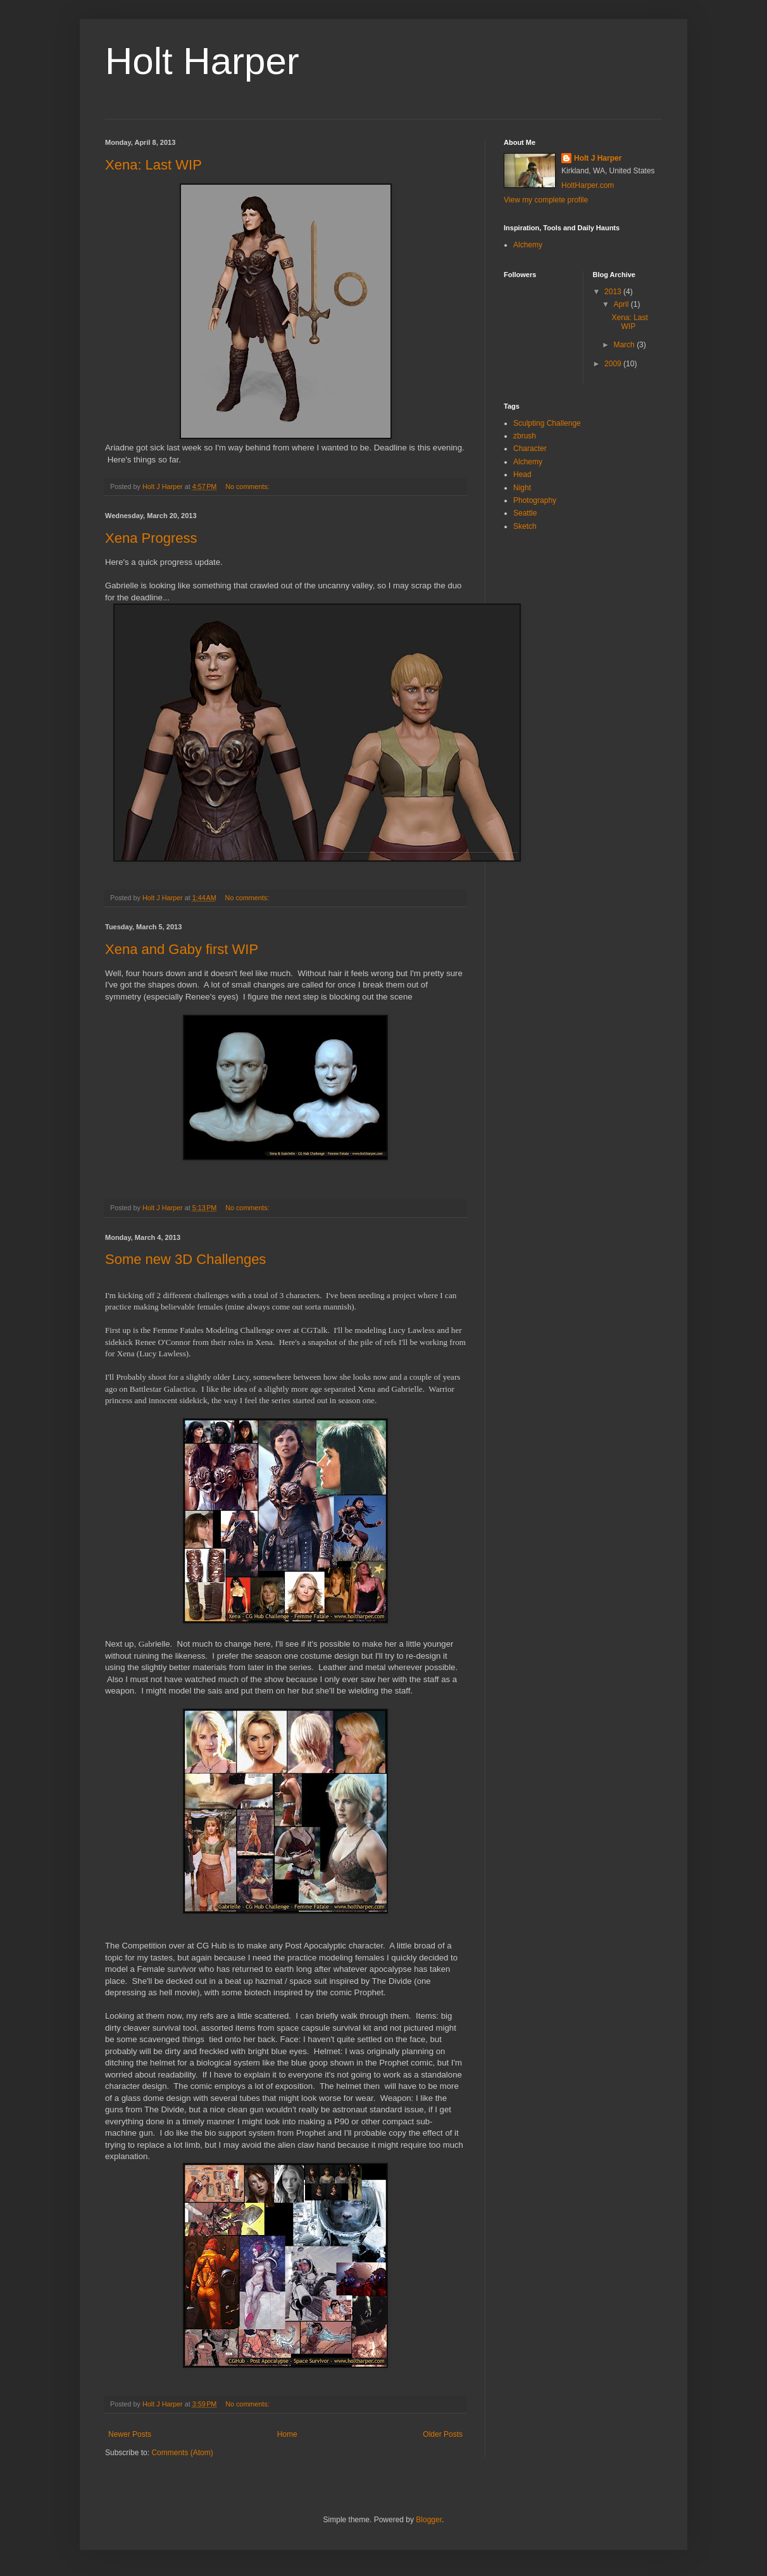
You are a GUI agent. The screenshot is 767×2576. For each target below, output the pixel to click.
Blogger (429, 2519)
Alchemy (527, 244)
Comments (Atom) (182, 2452)
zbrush (524, 435)
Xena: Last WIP (153, 165)
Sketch (525, 526)
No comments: (248, 486)
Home (287, 2434)
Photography (534, 500)
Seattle (525, 513)
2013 (613, 291)
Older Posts (443, 2434)
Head (522, 474)
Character (530, 448)
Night (522, 487)
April (621, 304)
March (625, 344)
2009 (613, 363)
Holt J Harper (597, 158)
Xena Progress (151, 538)
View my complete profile (546, 199)
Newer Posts (129, 2434)
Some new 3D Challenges (185, 1259)
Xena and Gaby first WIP (181, 949)
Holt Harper (202, 61)
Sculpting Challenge (547, 423)
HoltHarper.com (587, 185)
